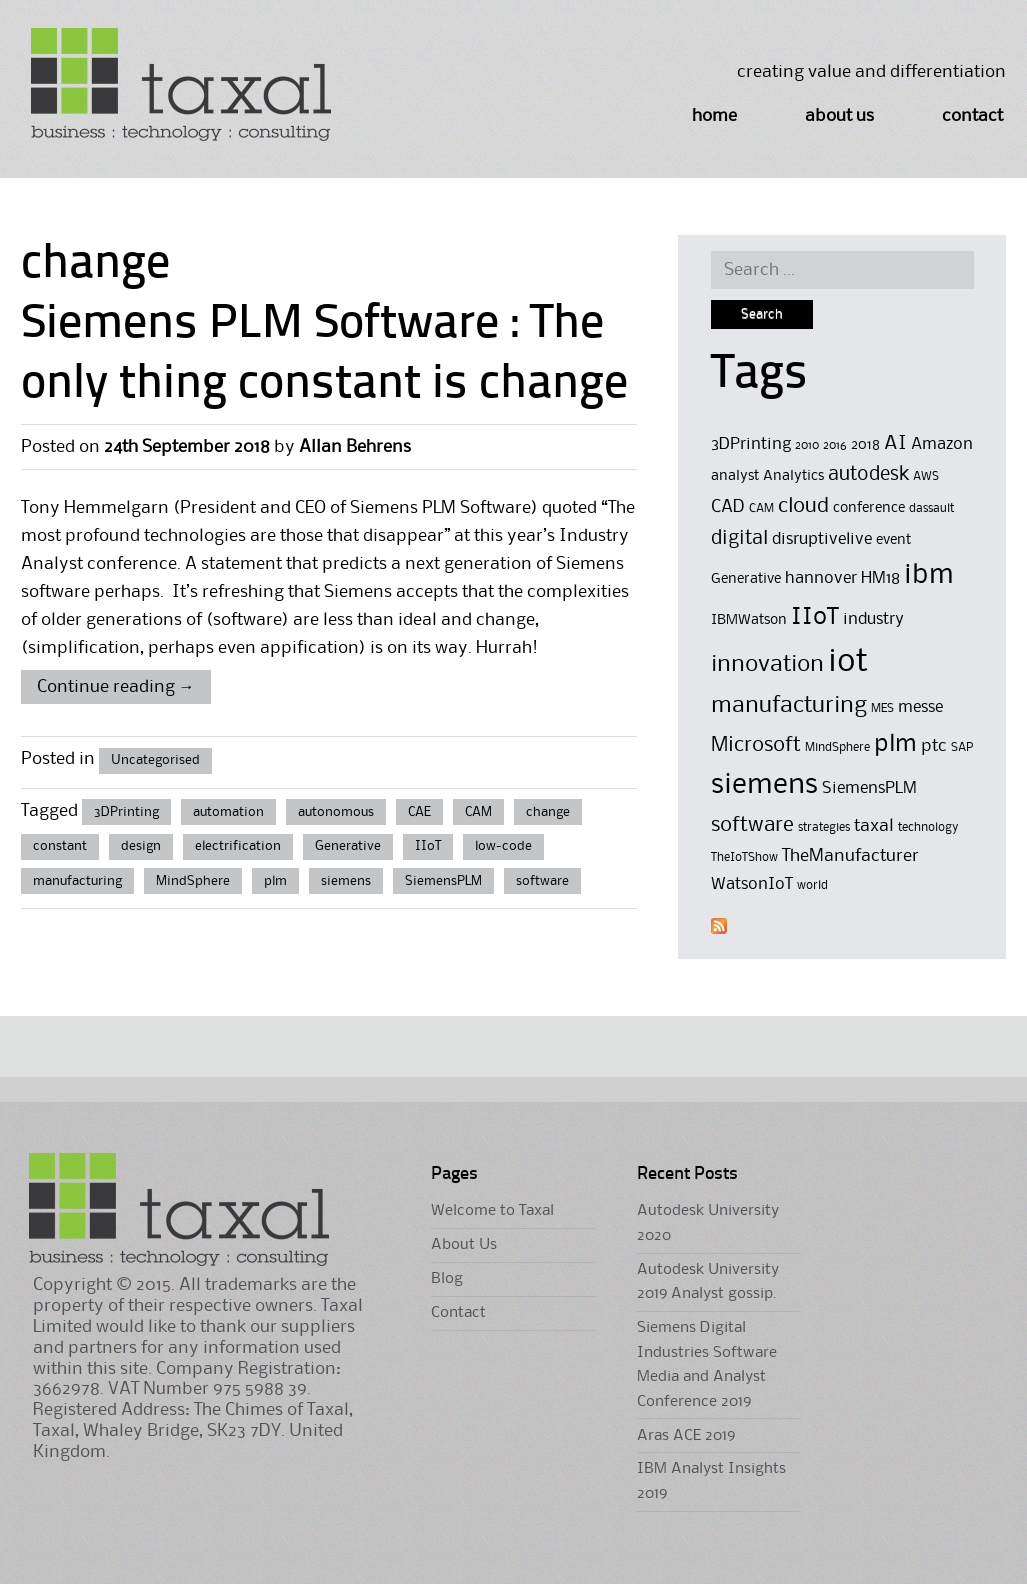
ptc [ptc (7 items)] (934, 746)
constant (60, 846)
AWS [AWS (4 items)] (926, 476)
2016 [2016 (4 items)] (835, 445)
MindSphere (193, 881)
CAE (419, 812)
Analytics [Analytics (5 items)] (793, 476)
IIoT (428, 846)
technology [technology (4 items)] (928, 827)
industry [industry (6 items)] (873, 619)
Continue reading (116, 687)
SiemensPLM (443, 881)
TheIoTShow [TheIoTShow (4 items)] (744, 857)
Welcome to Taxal (492, 1211)
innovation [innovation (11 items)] (767, 664)
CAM (478, 812)
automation (228, 812)
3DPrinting (126, 812)
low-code (503, 846)
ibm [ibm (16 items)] (929, 575)
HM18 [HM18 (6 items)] (880, 578)
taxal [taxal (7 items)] (874, 826)
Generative (348, 846)
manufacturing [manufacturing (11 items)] (789, 705)
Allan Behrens (355, 447)
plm (275, 881)
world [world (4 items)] (812, 885)
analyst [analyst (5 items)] (735, 476)
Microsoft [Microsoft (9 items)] (756, 745)
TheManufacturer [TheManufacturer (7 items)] (850, 856)
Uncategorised (155, 760)
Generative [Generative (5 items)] (746, 579)
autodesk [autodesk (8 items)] (868, 475)
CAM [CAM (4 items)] (761, 508)
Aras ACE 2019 (686, 1436)
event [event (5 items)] (893, 540)
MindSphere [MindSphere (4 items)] (837, 747)
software (542, 881)
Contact (972, 116)
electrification (238, 846)
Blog (447, 1279)
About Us (839, 116)
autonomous (336, 812)
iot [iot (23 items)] (848, 662)
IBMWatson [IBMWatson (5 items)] (749, 620)
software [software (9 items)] (752, 825)
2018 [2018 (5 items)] (865, 445)
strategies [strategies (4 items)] (824, 827)
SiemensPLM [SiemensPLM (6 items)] (869, 788)
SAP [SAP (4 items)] (962, 747)
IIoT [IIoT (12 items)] (815, 617)
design (141, 846)
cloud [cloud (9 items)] (803, 506)
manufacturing (77, 881)
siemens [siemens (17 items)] (764, 785)
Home (714, 116)
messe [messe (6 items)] (920, 707)
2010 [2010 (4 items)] (807, 445)
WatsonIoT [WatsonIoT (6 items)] (752, 884)
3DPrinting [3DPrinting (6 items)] (751, 444)
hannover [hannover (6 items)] (821, 578)
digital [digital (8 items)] (739, 539)
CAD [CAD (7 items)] (728, 507)
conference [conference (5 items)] (869, 508)
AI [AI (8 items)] (895, 444)
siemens (346, 881)
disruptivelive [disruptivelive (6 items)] (822, 539)
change (548, 812)
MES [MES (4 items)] (882, 708)
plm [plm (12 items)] (895, 744)
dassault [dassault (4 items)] (931, 508)
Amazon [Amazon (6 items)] (942, 444)
